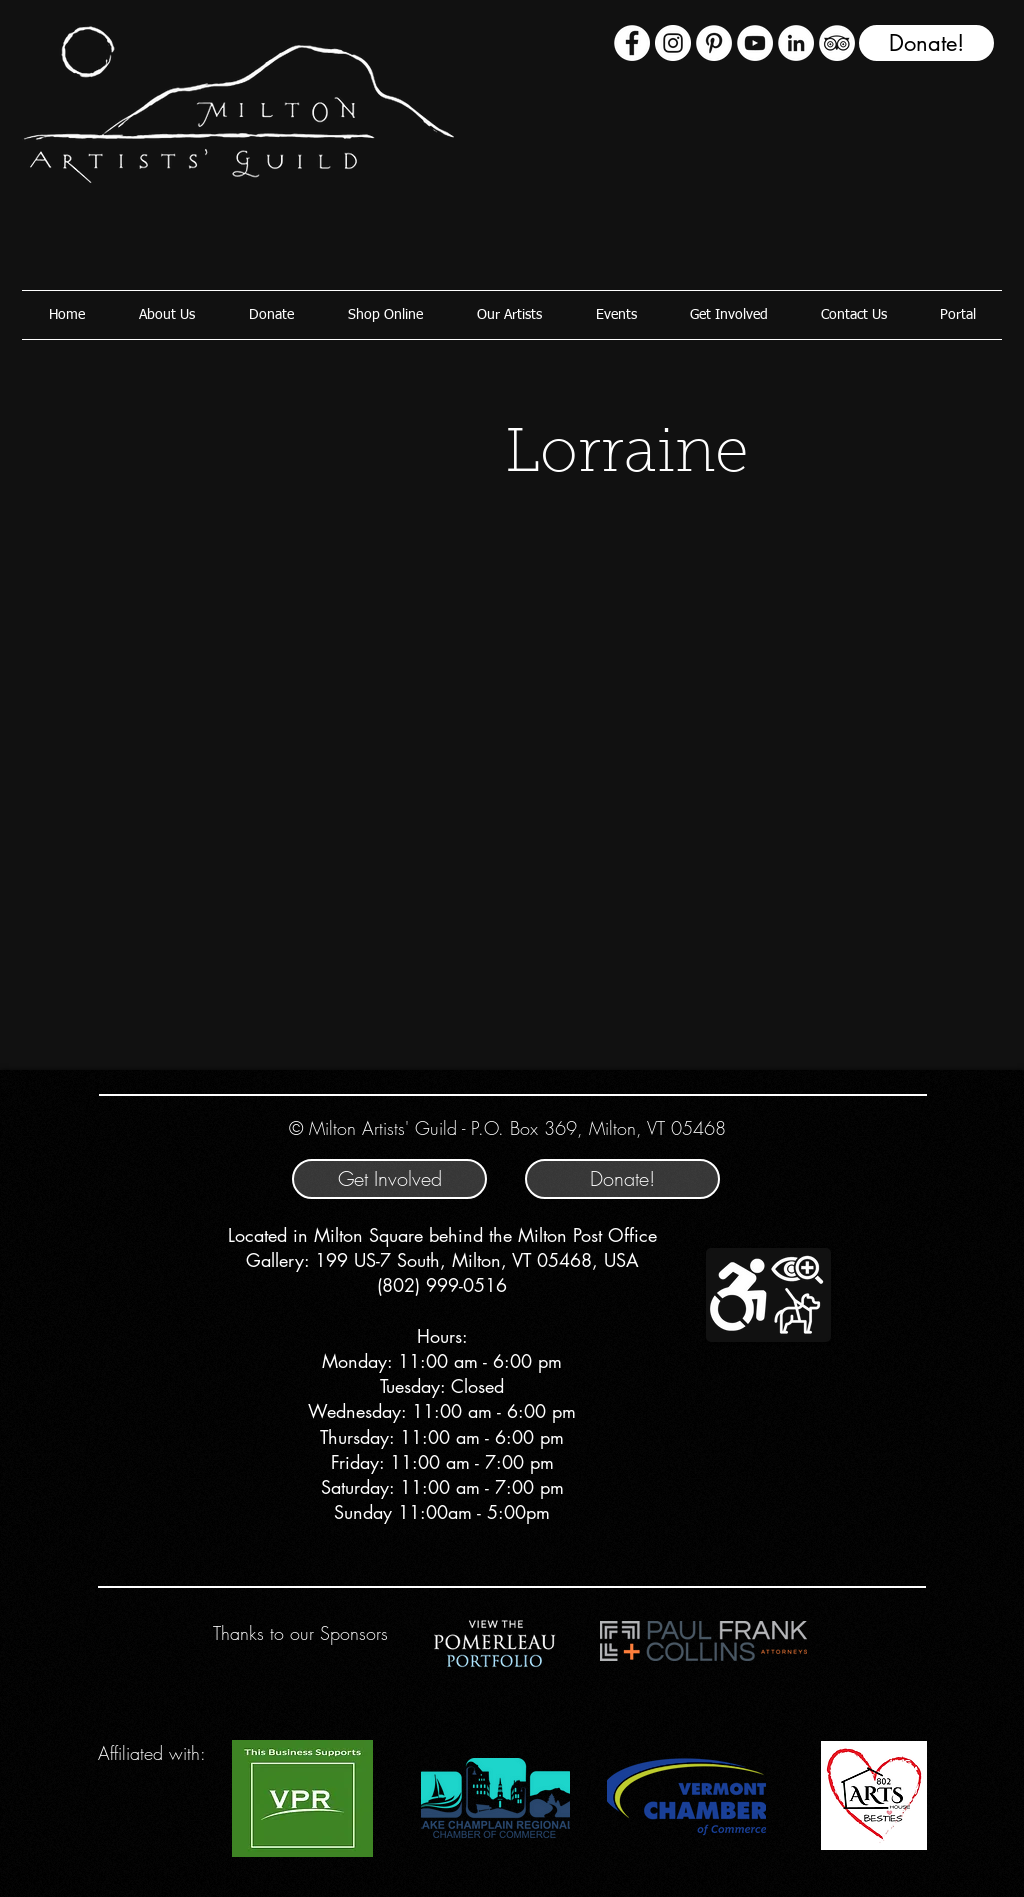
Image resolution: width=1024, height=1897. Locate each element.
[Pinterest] (714, 43)
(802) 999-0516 (442, 1285)
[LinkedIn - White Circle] (796, 43)
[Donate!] (926, 43)
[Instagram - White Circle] (673, 43)
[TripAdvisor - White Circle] (837, 43)
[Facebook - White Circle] (632, 43)
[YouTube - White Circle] (755, 43)
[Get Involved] (389, 1179)
